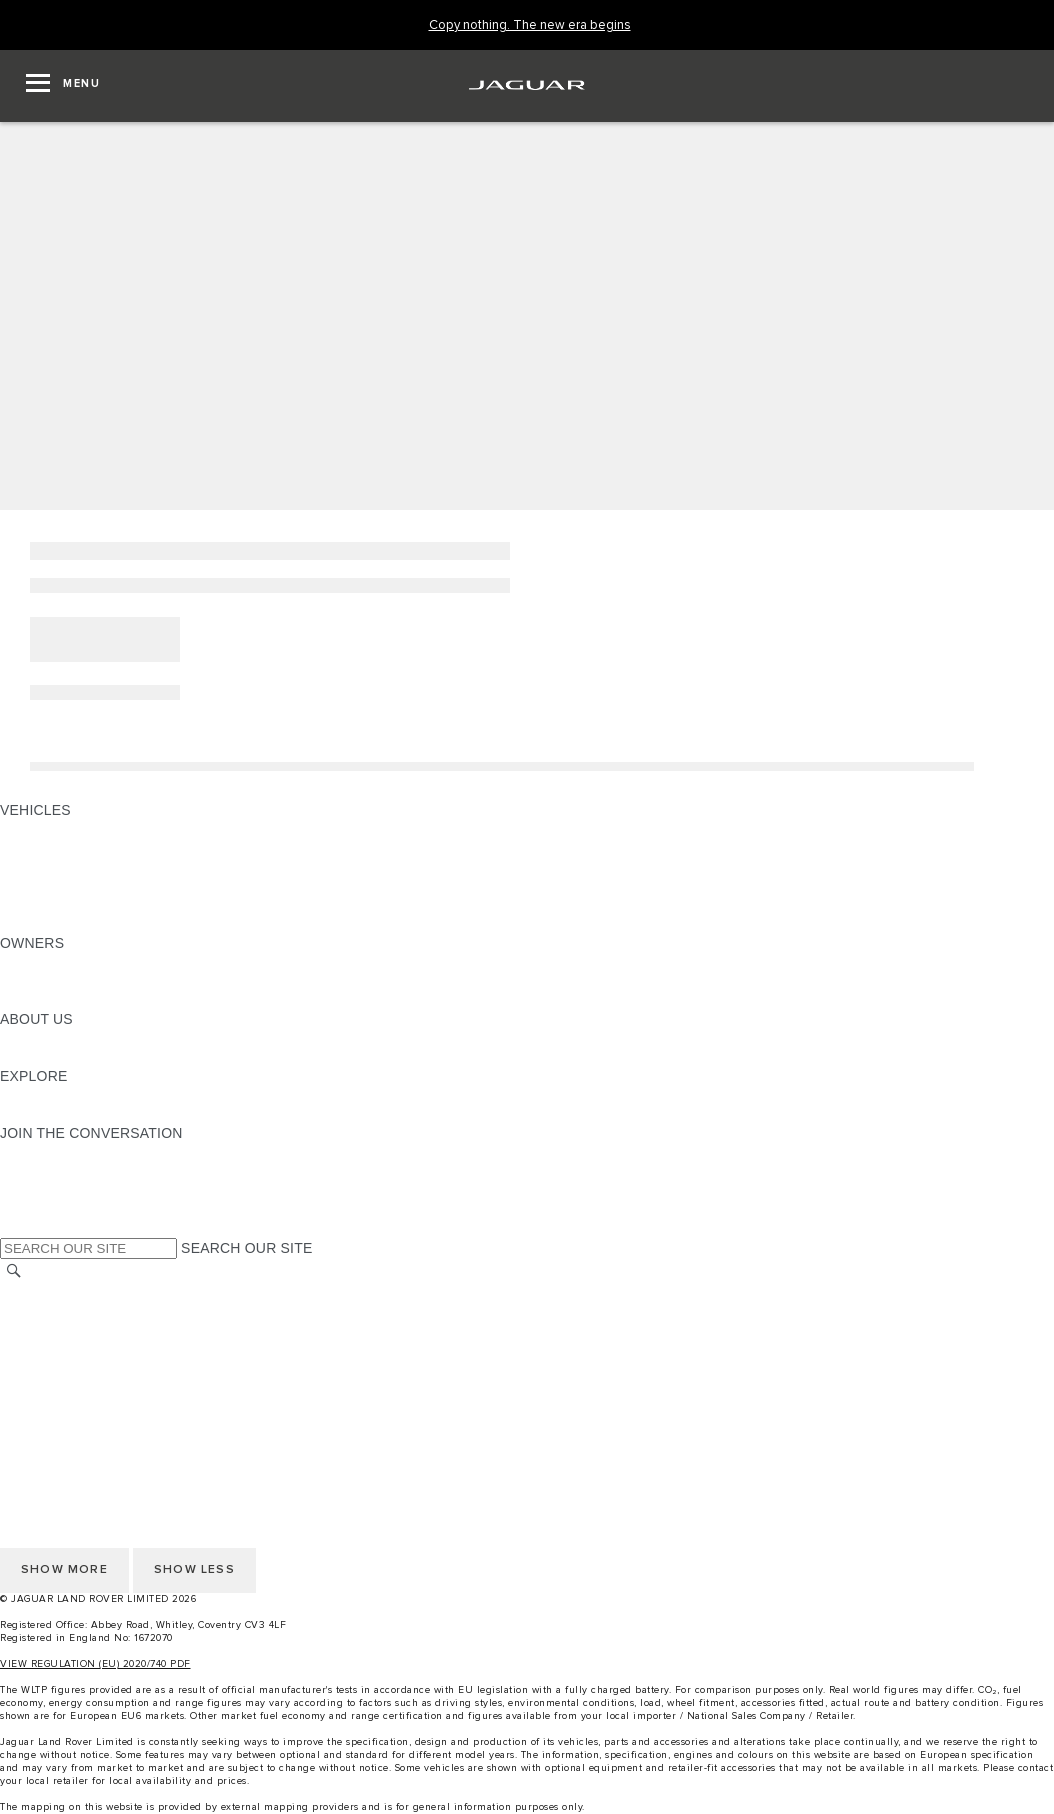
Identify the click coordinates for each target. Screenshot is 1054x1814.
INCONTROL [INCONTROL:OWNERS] (42, 981)
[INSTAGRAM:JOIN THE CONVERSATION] (50, 1152)
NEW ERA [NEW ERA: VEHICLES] (33, 924)
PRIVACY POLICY (59, 1367)
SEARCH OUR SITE (246, 1248)
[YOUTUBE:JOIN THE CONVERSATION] (42, 1190)
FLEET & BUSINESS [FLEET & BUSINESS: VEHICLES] (67, 886)
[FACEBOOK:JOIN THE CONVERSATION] (47, 1209)
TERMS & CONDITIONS (79, 1329)
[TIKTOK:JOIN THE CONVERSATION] (33, 1171)
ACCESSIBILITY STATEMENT (97, 1405)
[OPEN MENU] (63, 86)
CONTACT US (46, 1348)
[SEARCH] (14, 1270)
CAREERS (34, 1310)
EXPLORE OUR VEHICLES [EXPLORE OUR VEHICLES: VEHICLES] (89, 848)
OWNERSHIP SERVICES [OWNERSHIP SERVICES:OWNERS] (82, 962)
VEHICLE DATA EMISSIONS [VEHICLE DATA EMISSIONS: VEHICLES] (92, 905)
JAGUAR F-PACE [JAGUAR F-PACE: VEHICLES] (57, 829)
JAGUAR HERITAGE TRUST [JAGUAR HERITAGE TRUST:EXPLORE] (93, 1114)
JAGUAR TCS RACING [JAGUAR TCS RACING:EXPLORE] (75, 1095)
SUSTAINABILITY (57, 1057)
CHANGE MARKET (62, 1291)
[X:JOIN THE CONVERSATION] (14, 1228)
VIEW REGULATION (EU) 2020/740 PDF (95, 1664)
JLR (13, 1038)
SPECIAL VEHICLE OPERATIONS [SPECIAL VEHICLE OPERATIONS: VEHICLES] (111, 867)
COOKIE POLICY (56, 1386)
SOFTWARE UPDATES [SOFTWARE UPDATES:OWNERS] (75, 1000)
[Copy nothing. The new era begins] (530, 25)
